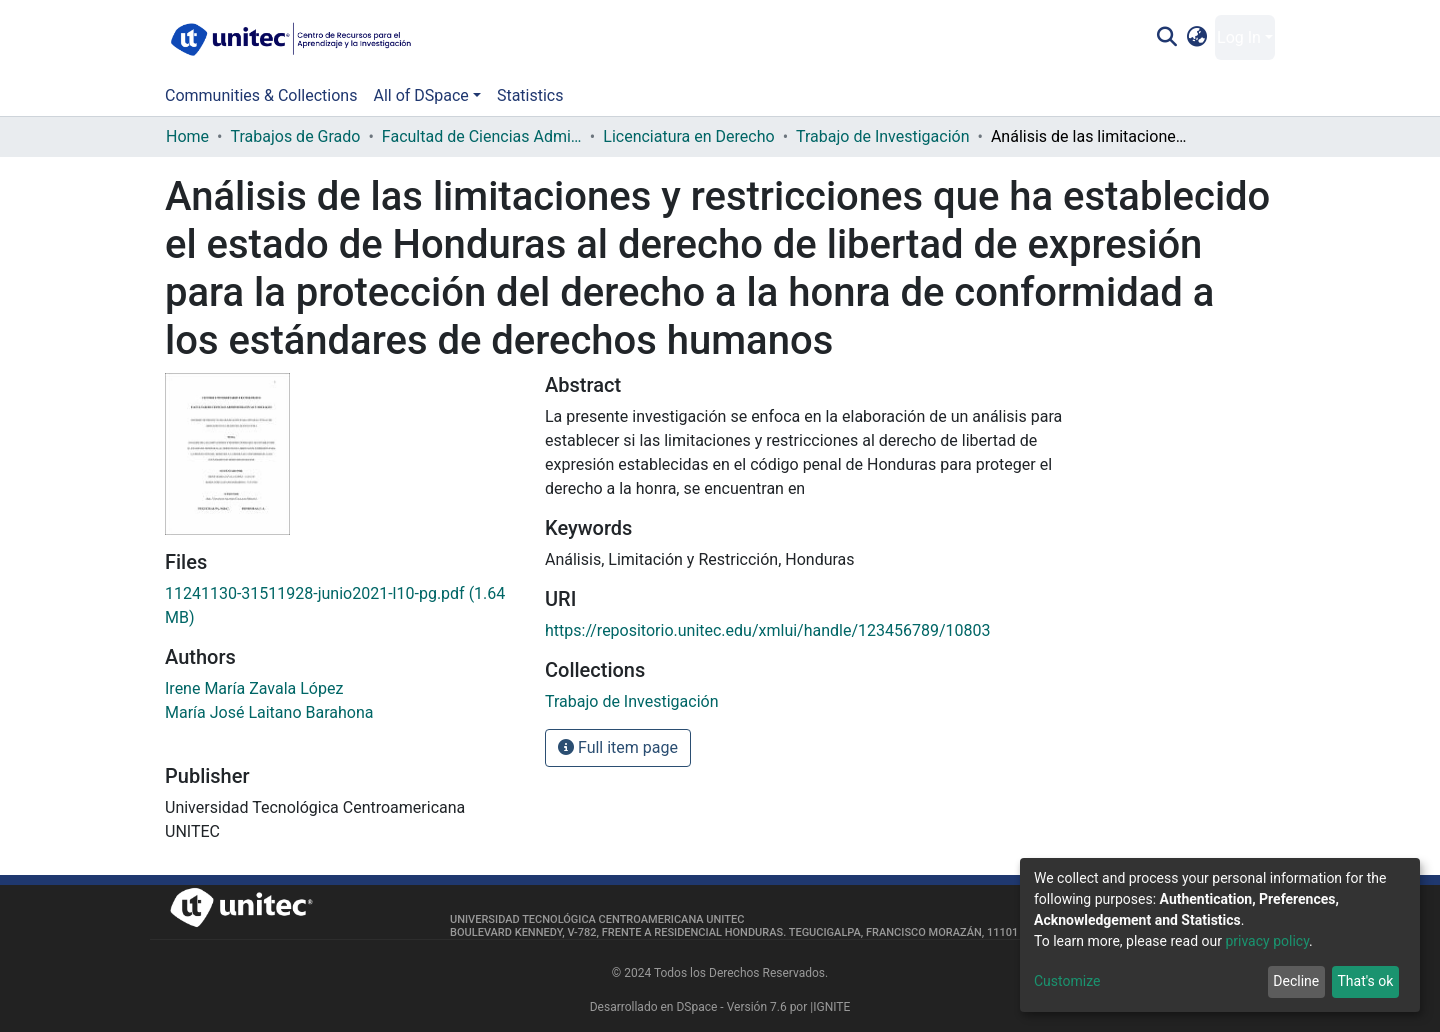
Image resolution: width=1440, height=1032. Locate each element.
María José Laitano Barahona (269, 712)
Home (187, 136)
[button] (1197, 38)
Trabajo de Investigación (882, 136)
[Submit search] (1166, 38)
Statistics (530, 95)
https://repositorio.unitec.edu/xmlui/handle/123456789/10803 (768, 630)
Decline (1296, 981)
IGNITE (831, 1007)
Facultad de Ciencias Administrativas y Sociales (482, 136)
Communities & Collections (261, 95)
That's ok (1365, 981)
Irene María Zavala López (254, 688)
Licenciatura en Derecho (688, 136)
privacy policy (1267, 941)
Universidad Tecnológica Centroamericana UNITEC (597, 919)
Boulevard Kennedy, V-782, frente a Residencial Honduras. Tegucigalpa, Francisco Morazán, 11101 (734, 932)
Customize (1067, 981)
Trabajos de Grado (295, 136)
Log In (1239, 37)
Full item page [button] (618, 747)
